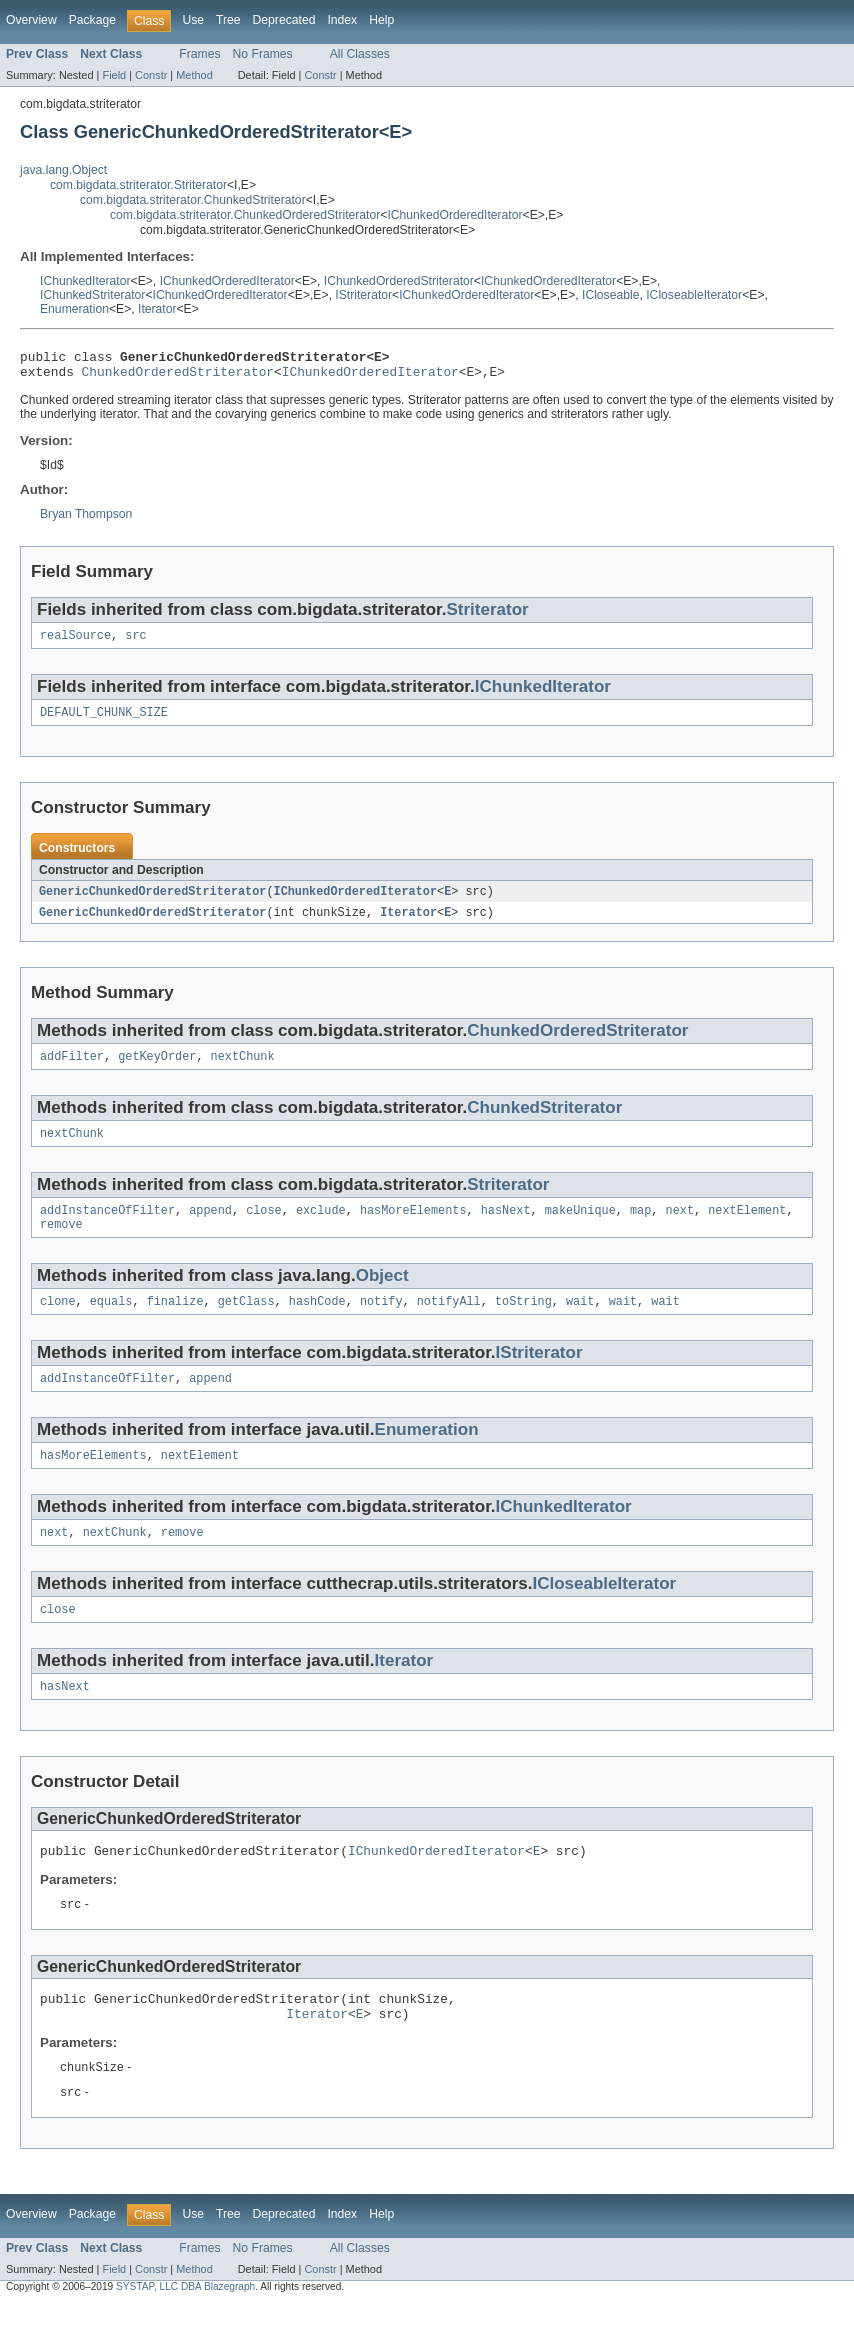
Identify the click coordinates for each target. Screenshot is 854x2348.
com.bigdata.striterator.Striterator (138, 185)
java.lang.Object (63, 170)
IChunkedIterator (85, 281)
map (640, 1228)
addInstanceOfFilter (107, 1228)
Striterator (487, 615)
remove (61, 1244)
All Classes (360, 54)
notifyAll (449, 1323)
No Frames (263, 54)
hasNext (506, 1228)
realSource (75, 643)
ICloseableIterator (694, 295)
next (679, 1228)
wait (580, 1323)
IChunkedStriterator (92, 295)
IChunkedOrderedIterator (454, 215)
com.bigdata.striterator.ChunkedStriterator (193, 200)
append (210, 1228)
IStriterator (363, 295)
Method (194, 75)
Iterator (157, 309)
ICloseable (610, 295)
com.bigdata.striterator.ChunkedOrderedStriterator (245, 215)
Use (193, 20)
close (264, 1228)
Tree (228, 20)
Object (382, 1295)
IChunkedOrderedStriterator (399, 281)
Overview (31, 20)
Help (381, 20)
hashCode (317, 1323)
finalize (175, 1323)
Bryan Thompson (86, 520)
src (135, 643)
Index (342, 20)
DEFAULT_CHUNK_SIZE (104, 722)
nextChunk (243, 1070)
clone (58, 1323)
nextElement (747, 1228)
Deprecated (284, 20)
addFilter (72, 1070)
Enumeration (74, 309)
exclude (321, 1228)
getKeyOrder (157, 1070)
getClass (246, 1323)
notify (381, 1323)
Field (114, 75)
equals (111, 1323)
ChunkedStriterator (544, 1121)
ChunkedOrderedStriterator (178, 377)
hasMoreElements (413, 1228)
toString (523, 1323)
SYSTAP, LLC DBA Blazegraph (185, 2330)
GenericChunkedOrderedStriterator (152, 902)
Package (92, 20)
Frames (199, 54)
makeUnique (580, 1228)
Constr (151, 75)
